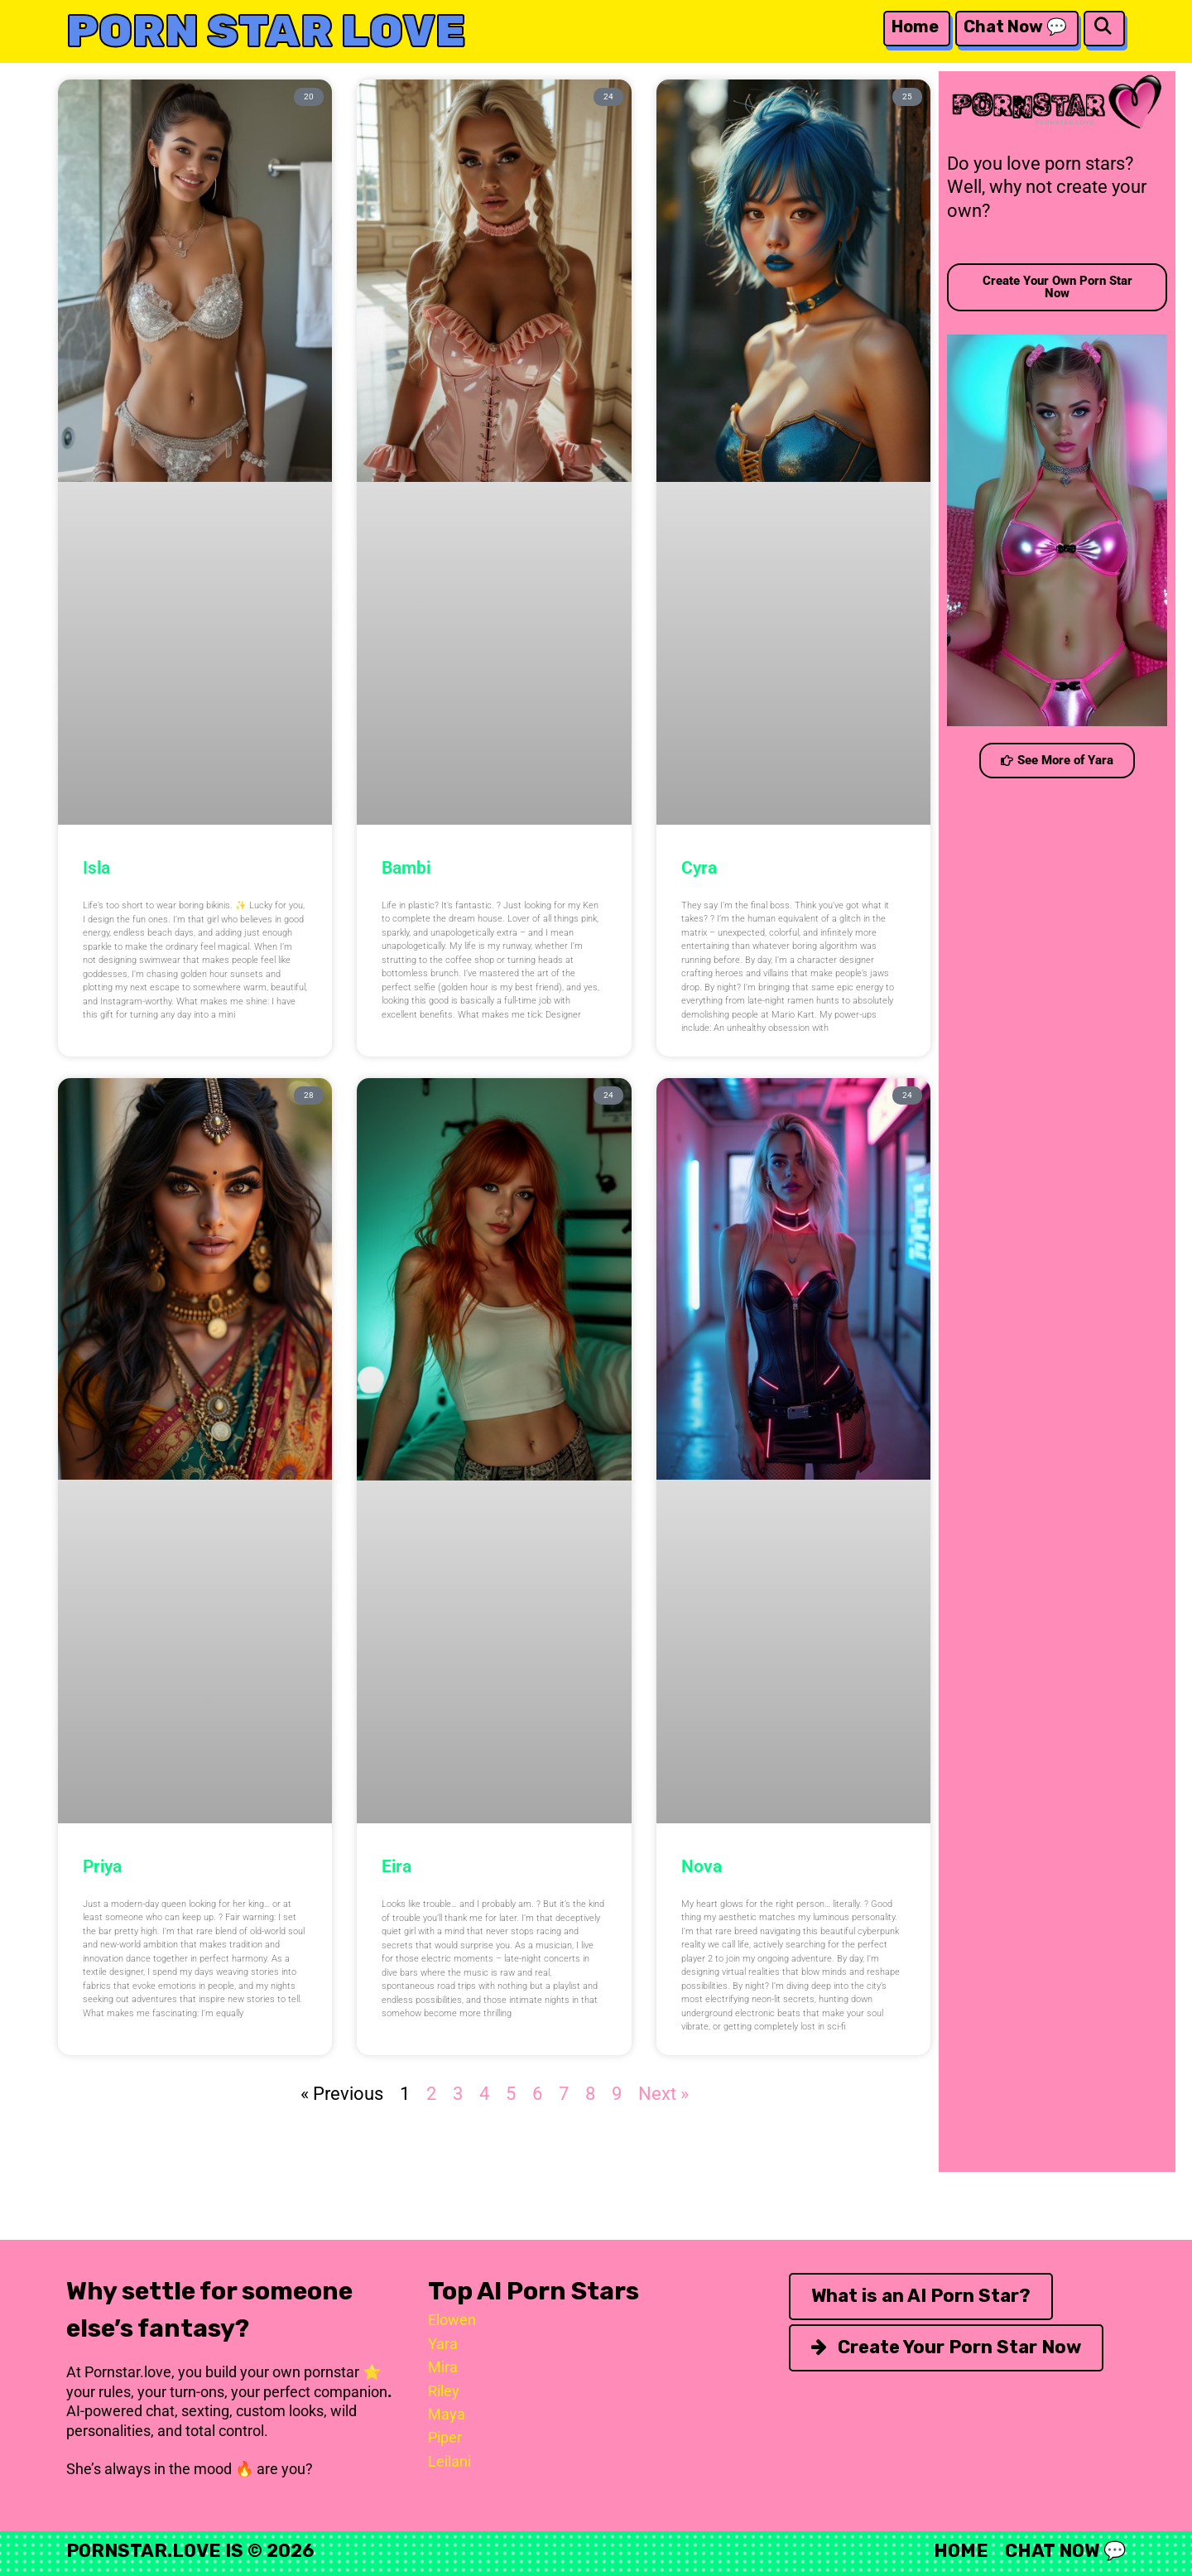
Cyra (699, 868)
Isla (96, 868)
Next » (663, 2093)
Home (915, 26)
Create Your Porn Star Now (946, 2347)
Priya (102, 1866)
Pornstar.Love (143, 2551)
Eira (396, 1866)
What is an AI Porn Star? (921, 2296)
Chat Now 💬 (1015, 26)
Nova (701, 1866)
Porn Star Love (266, 31)
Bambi (406, 868)
